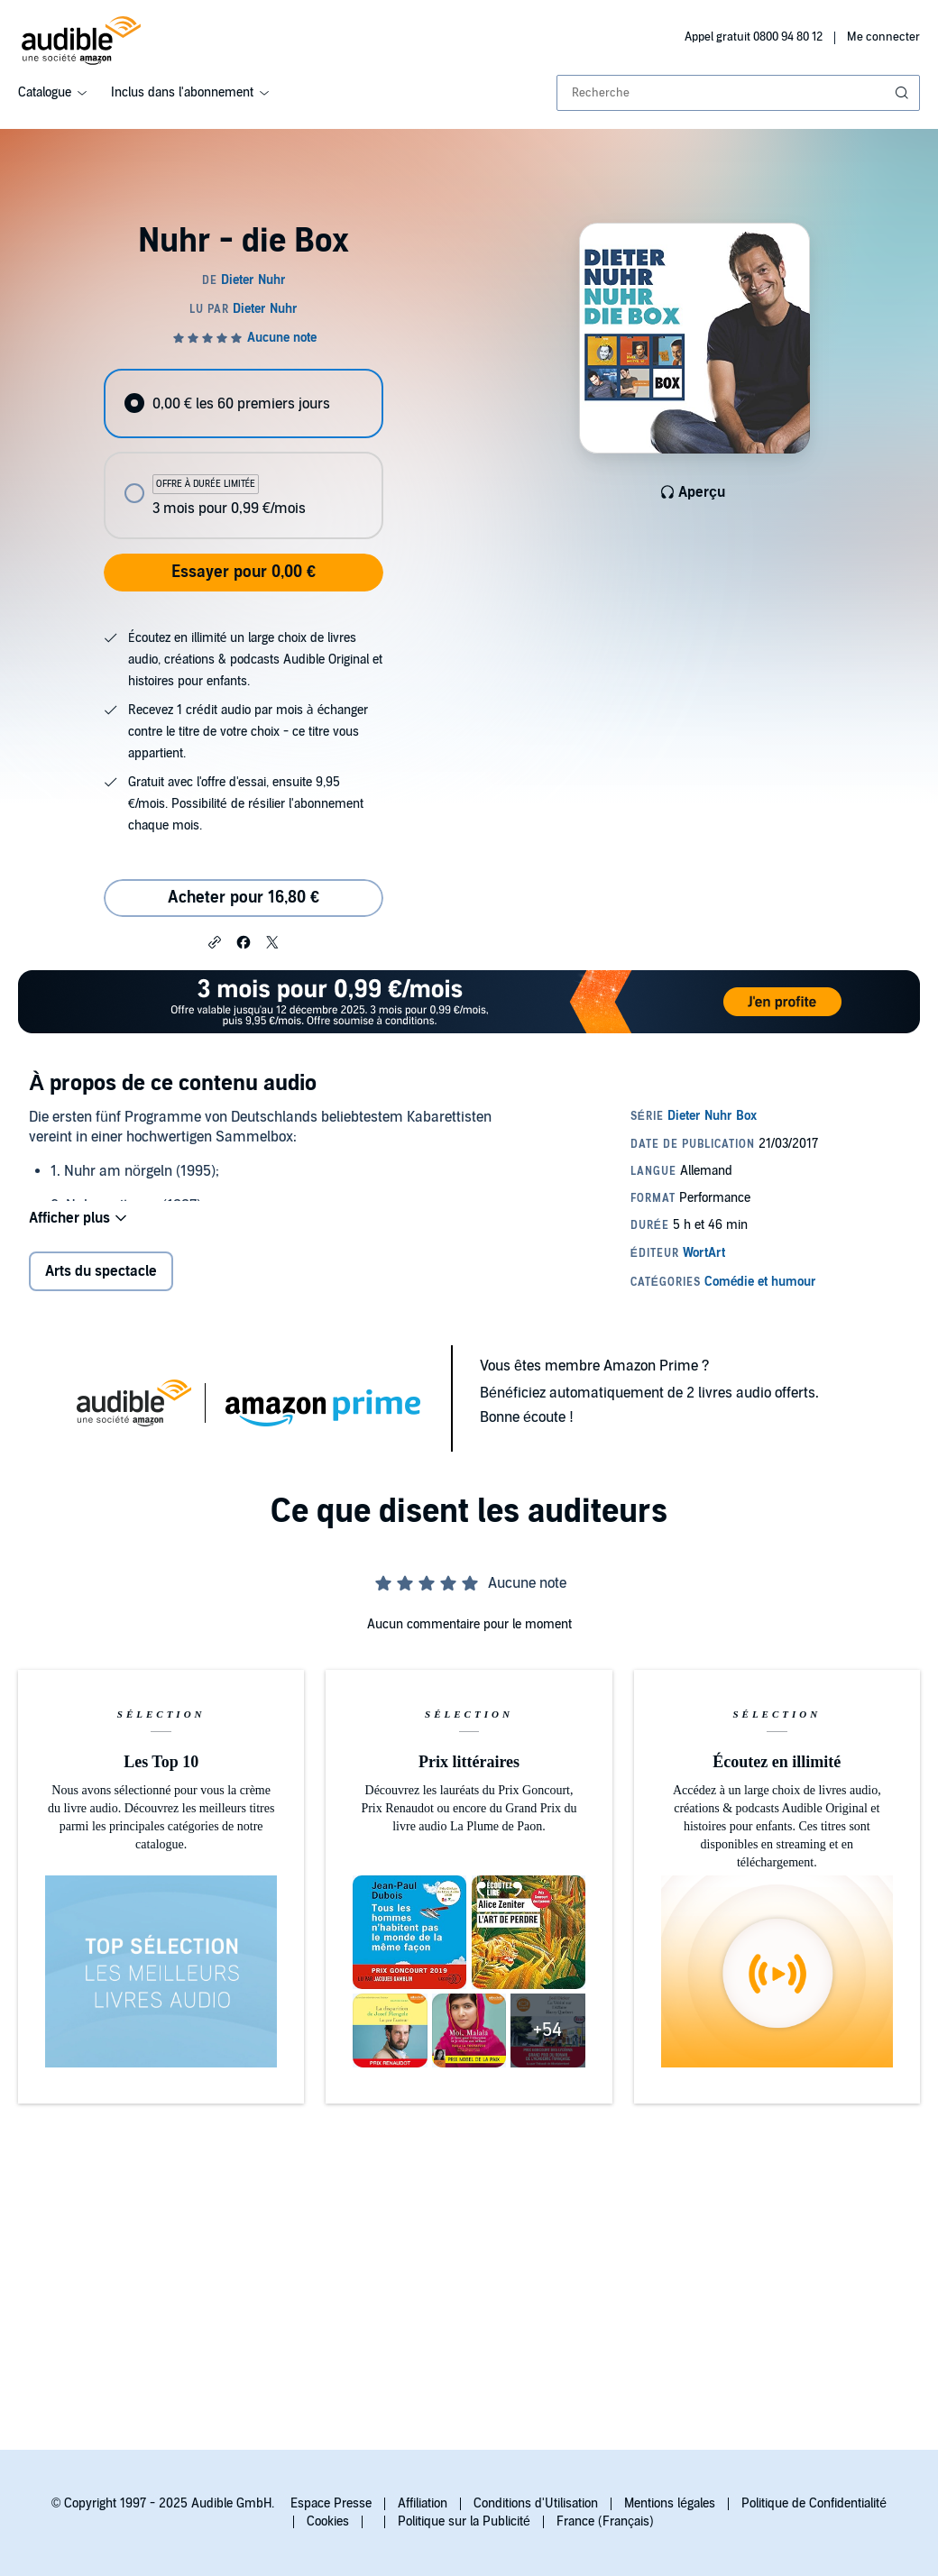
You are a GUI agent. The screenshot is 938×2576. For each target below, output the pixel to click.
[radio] (243, 403)
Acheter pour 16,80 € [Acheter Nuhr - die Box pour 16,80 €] (243, 897)
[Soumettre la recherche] (903, 93)
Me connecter (883, 37)
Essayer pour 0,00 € (243, 572)
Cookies (328, 2521)
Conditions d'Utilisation (536, 2503)
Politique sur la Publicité (464, 2521)
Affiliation (422, 2503)
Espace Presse (331, 2503)
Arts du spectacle (101, 1271)
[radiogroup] (243, 454)
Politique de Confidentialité (814, 2503)
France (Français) (605, 2521)
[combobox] (738, 93)
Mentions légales (669, 2503)
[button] (214, 941)
